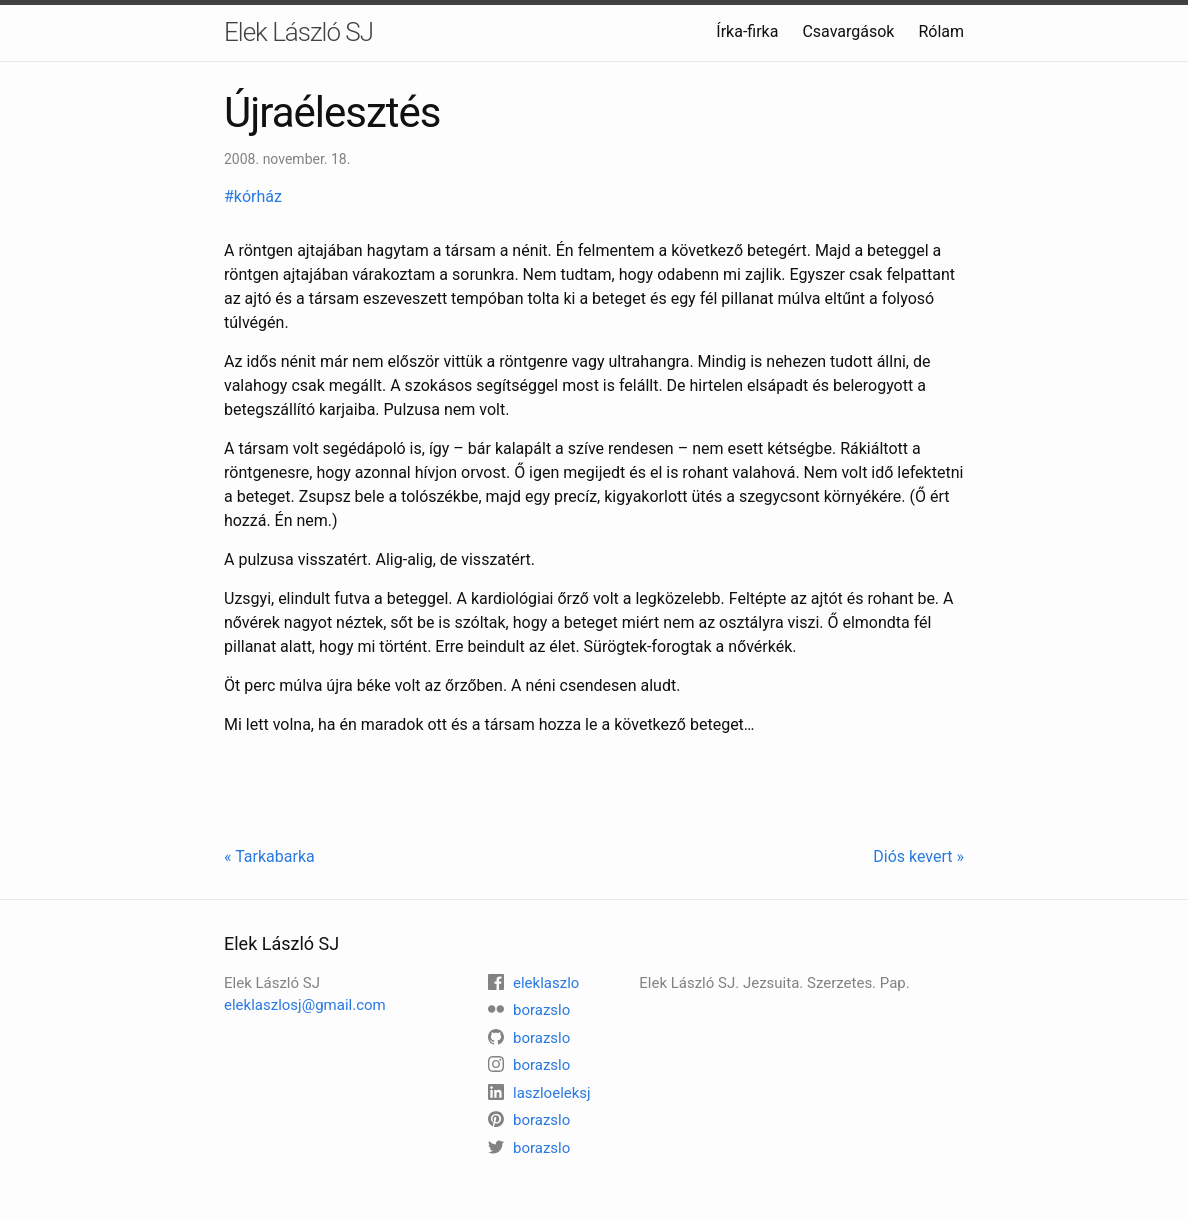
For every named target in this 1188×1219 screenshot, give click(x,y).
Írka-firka (747, 31)
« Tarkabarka (269, 856)
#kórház (255, 196)
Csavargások (848, 31)
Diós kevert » (918, 856)
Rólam (941, 31)
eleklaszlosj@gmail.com (305, 1005)
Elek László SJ (298, 32)
